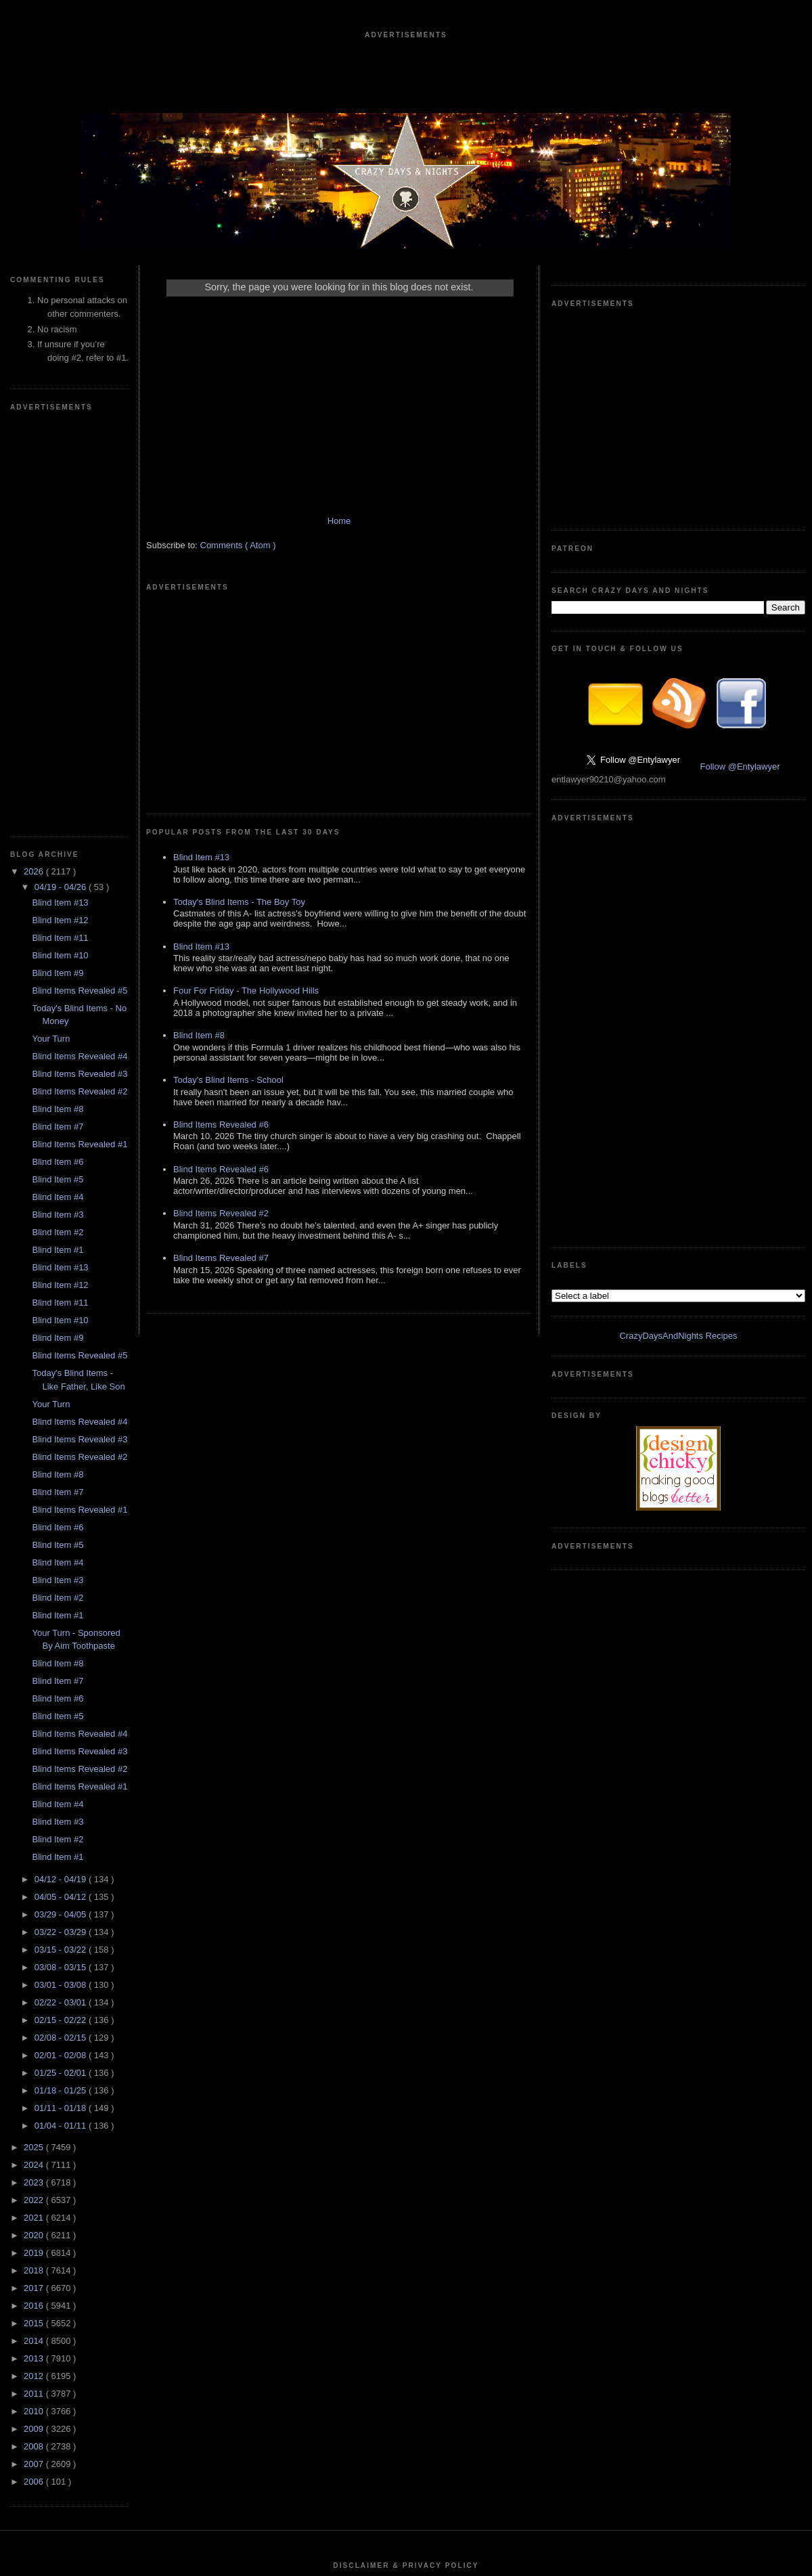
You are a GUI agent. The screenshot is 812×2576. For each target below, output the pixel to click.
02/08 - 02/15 (62, 1631)
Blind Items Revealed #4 (79, 650)
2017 (35, 1882)
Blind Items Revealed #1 (79, 738)
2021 (35, 1811)
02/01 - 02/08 (62, 1649)
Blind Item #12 (60, 514)
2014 (35, 1935)
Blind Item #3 (57, 808)
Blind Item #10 (60, 549)
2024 (35, 1759)
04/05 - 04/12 (62, 1491)
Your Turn (51, 632)
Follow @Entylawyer (740, 563)
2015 (35, 1917)
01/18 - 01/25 (62, 1684)
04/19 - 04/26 (62, 481)
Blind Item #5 (57, 773)
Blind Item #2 (57, 826)
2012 (35, 1970)
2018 (35, 1864)
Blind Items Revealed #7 (221, 1068)
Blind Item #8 (57, 703)
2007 (35, 2058)
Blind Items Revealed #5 (79, 584)
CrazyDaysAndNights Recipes (678, 726)
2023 (35, 1776)
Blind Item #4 (57, 791)
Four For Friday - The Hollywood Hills (246, 801)
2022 (35, 1794)
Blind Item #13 (60, 496)
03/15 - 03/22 (62, 1543)
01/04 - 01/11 (62, 1719)
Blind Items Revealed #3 (79, 668)
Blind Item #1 (57, 844)
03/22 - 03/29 (62, 1526)
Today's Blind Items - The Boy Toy (239, 712)
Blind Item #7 (57, 720)
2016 (35, 1899)
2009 (35, 2023)
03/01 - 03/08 (62, 1579)
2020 (35, 1829)
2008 (35, 2040)
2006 (35, 2075)
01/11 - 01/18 (62, 1702)
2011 (35, 1987)
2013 (35, 1952)
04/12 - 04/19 (62, 1473)
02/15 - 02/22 (62, 1614)
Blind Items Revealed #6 (221, 935)
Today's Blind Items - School (228, 890)
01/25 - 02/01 (62, 1667)
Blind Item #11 (60, 532)
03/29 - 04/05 (62, 1508)
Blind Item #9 (57, 567)
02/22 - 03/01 (62, 1596)
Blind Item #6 (57, 756)
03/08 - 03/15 (62, 1561)
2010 (35, 2005)
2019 (35, 1847)
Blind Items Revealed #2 (79, 685)
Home (339, 534)
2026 (35, 465)
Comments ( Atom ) (238, 559)
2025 (35, 1741)
